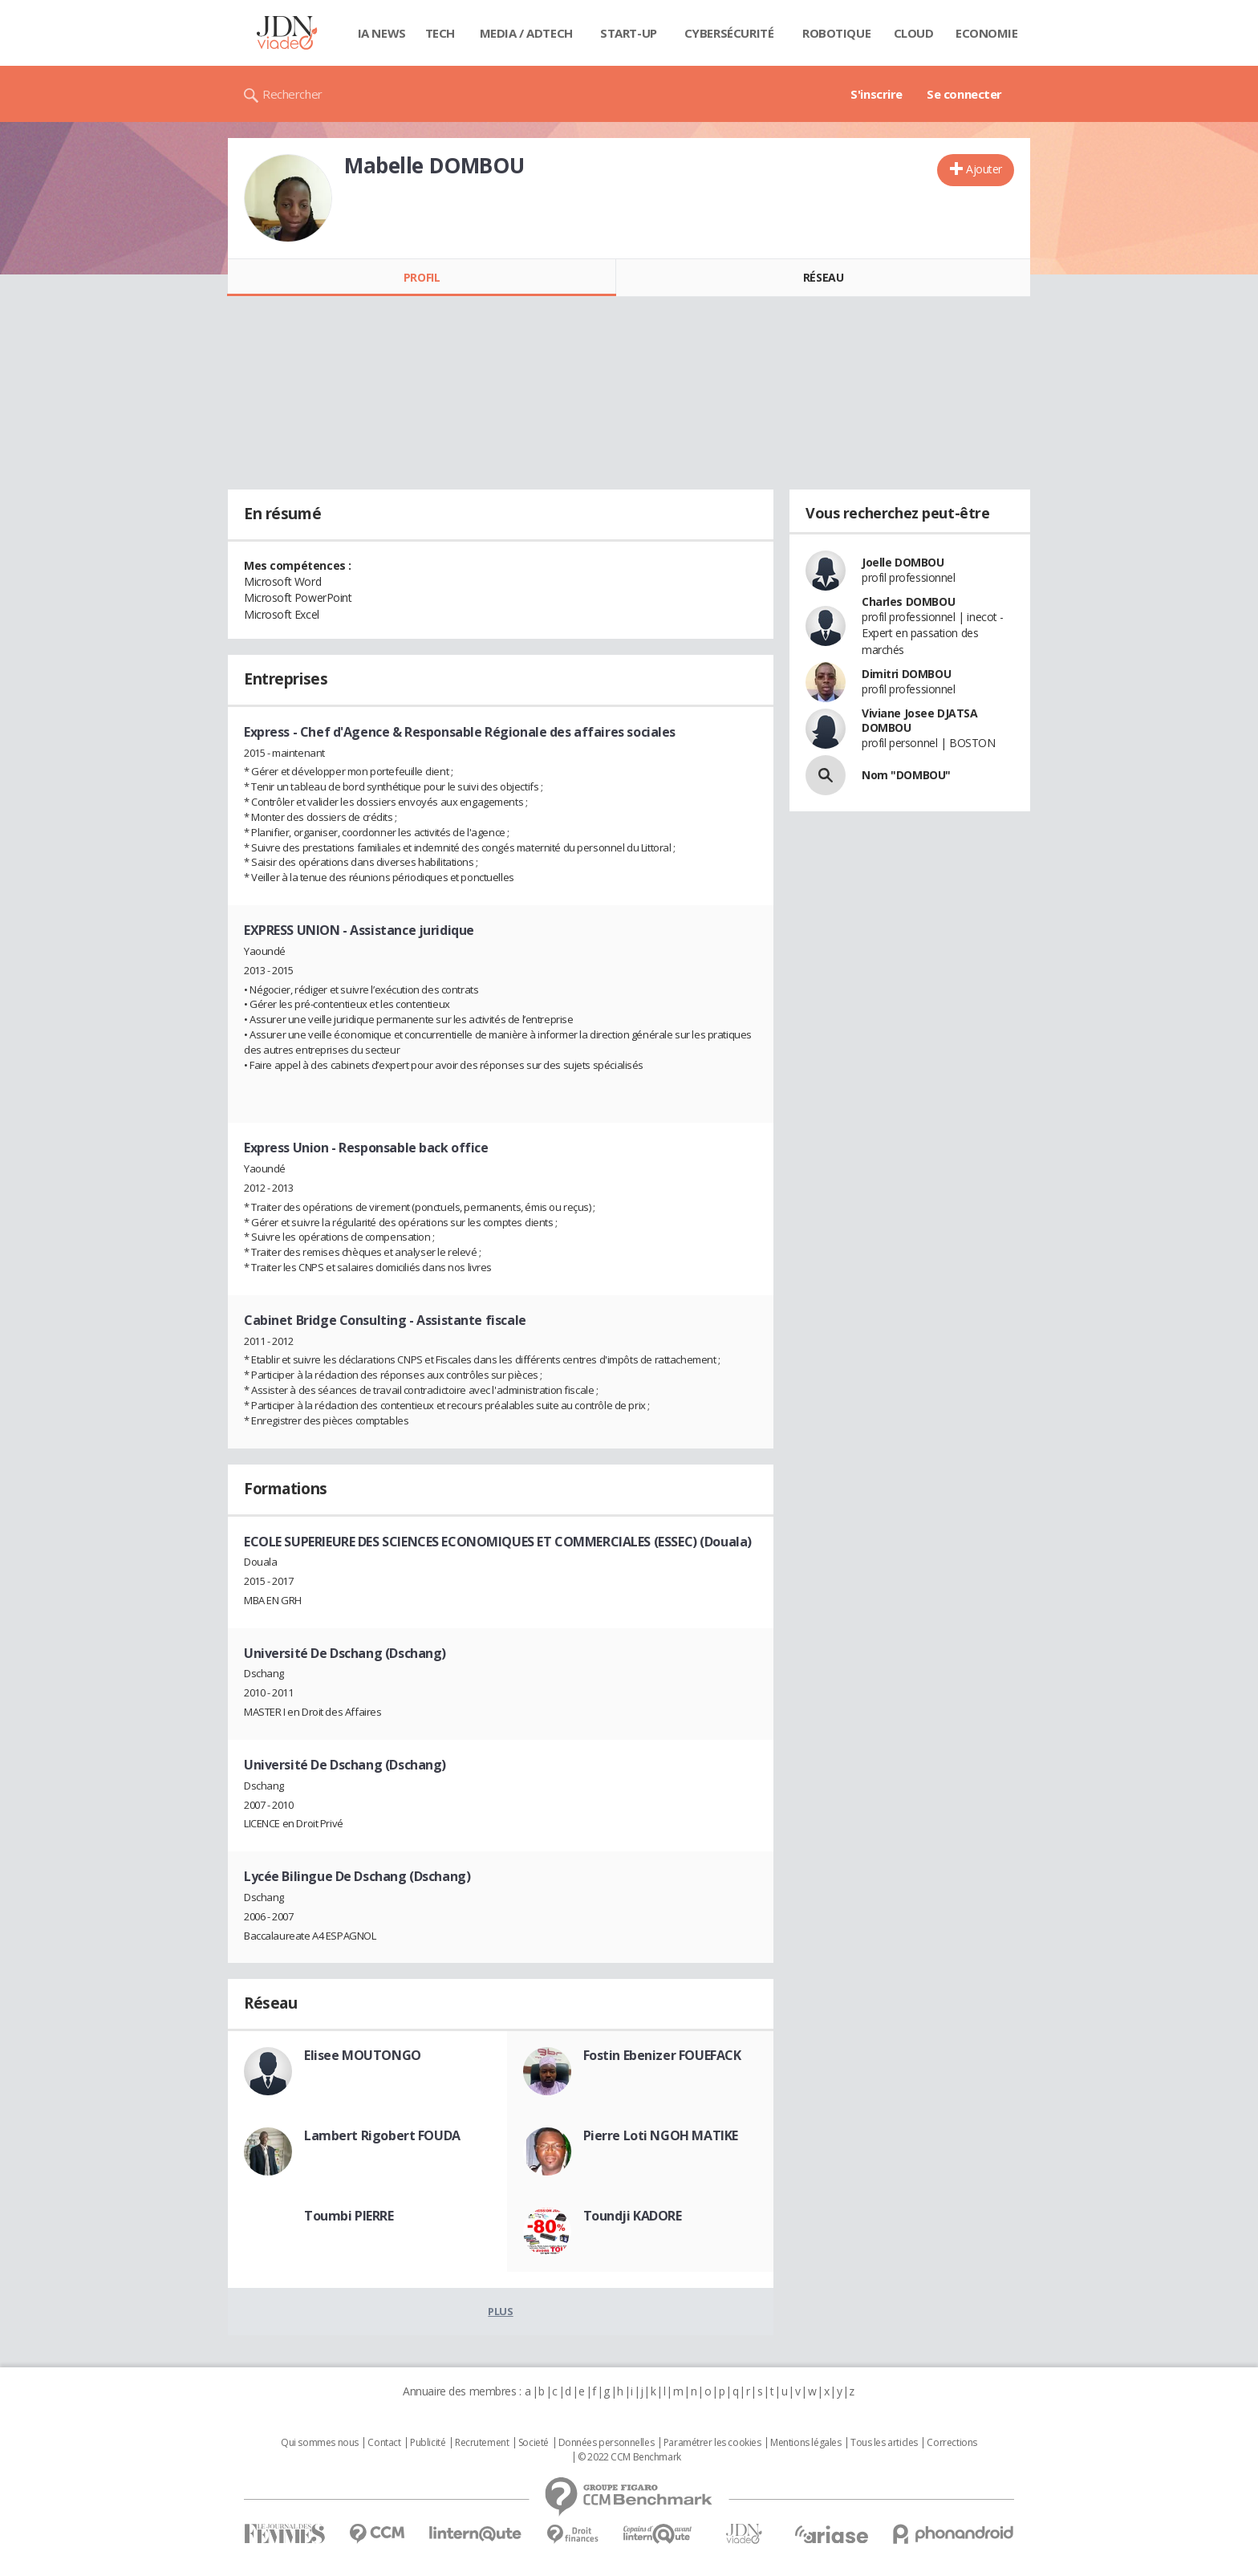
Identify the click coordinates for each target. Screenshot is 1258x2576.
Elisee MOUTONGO (362, 2055)
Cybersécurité (729, 33)
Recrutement (482, 2442)
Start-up (628, 33)
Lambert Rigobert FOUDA (382, 2135)
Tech (440, 33)
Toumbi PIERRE (349, 2216)
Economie (987, 33)
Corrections (951, 2442)
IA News (382, 33)
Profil (422, 277)
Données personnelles (606, 2442)
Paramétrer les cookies (712, 2442)
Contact (383, 2442)
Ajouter (984, 169)
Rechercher (292, 94)
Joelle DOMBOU (903, 562)
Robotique (836, 33)
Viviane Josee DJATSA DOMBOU (920, 720)
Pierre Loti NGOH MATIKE (660, 2135)
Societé (533, 2442)
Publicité (427, 2442)
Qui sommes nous (320, 2442)
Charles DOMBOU (908, 601)
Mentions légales (805, 2442)
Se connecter (964, 94)
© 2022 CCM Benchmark (629, 2457)
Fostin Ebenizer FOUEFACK (662, 2055)
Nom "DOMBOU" (906, 774)
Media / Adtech (526, 33)
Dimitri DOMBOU (906, 673)
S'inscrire (876, 94)
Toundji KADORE (632, 2216)
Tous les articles (884, 2442)
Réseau (823, 277)
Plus (500, 2311)
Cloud (914, 33)
